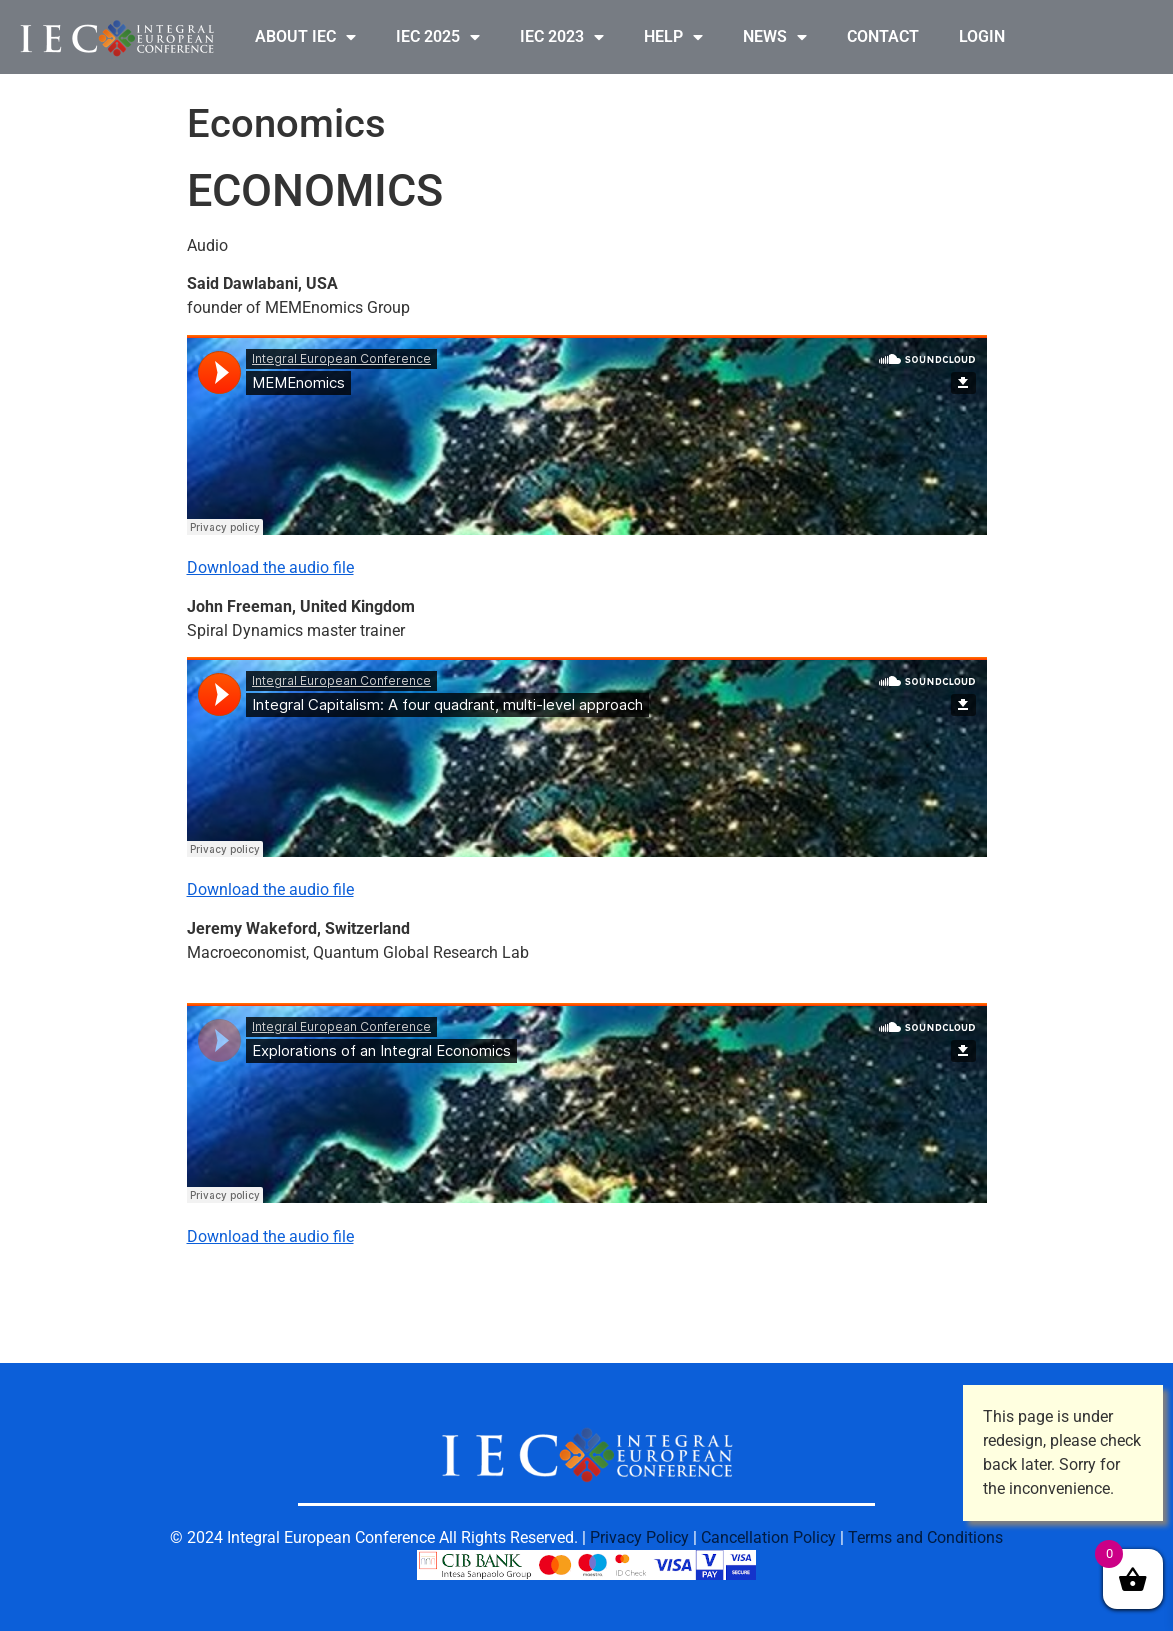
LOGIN (982, 36)
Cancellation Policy (768, 1537)
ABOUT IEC (305, 37)
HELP (673, 37)
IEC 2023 (562, 37)
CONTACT (883, 36)
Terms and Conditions (925, 1537)
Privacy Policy (639, 1537)
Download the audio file (270, 567)
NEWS (775, 37)
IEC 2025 (438, 37)
